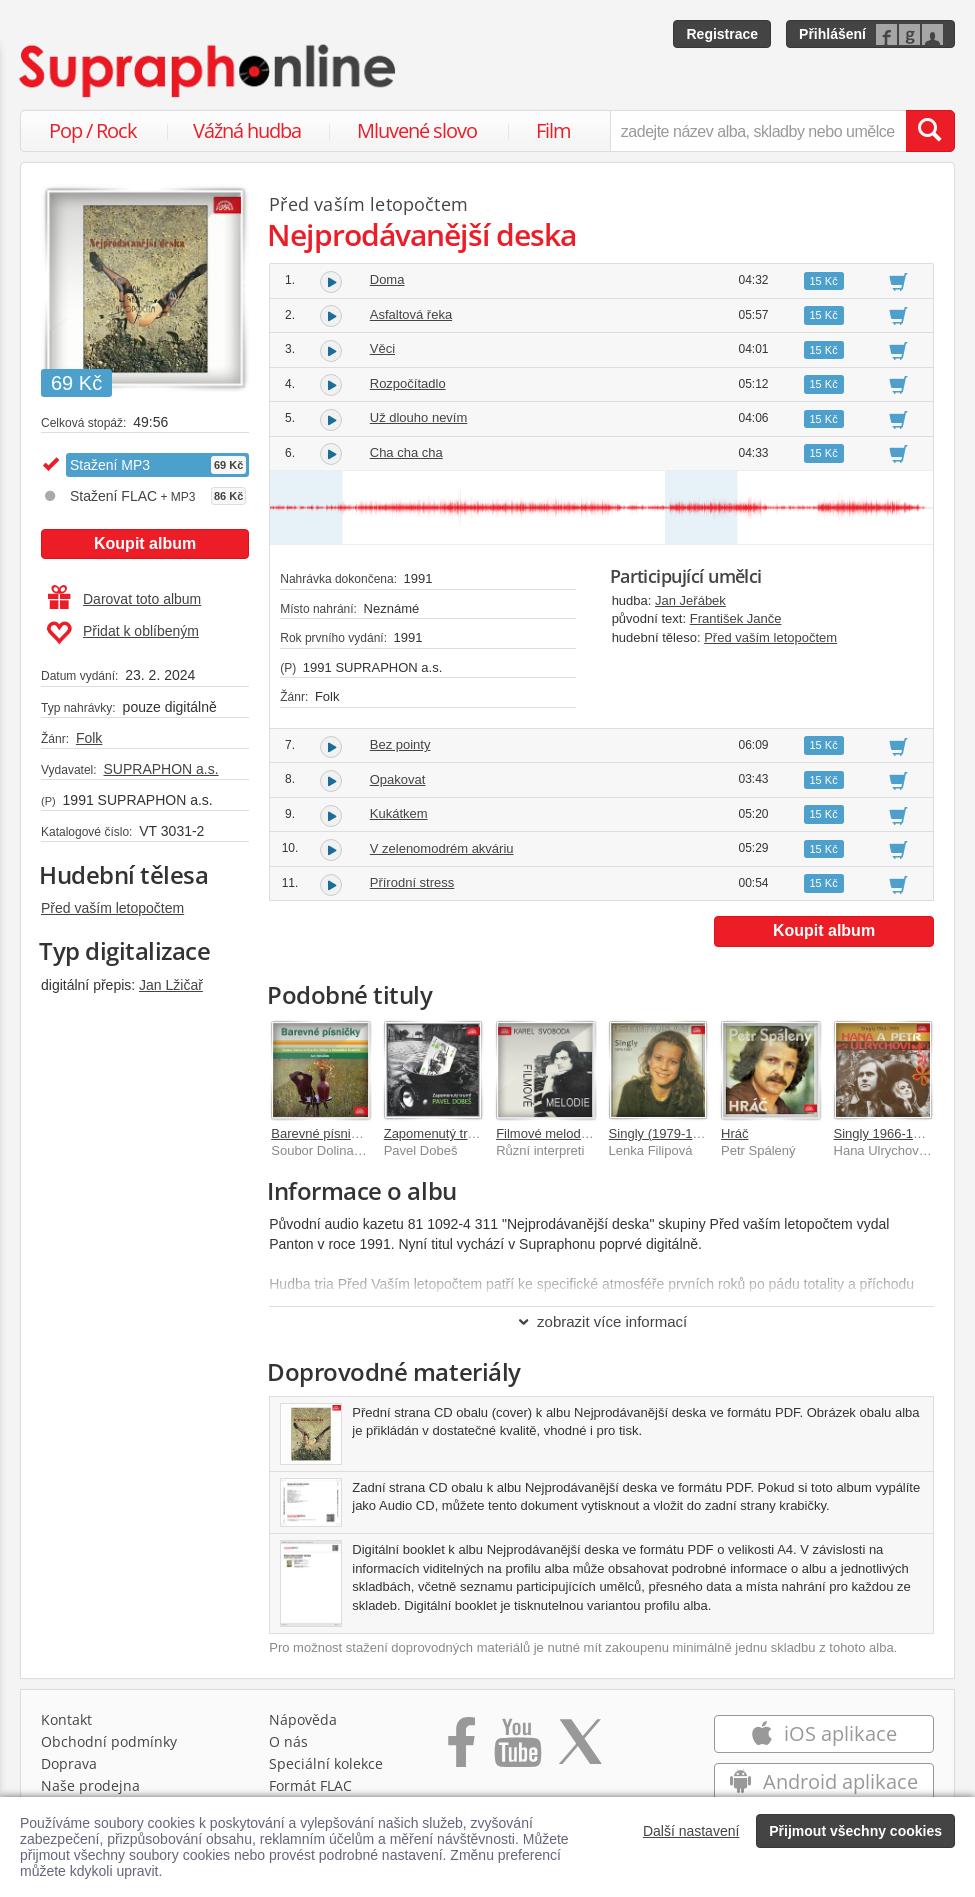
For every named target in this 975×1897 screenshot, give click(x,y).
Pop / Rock (93, 130)
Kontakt (66, 1719)
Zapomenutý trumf (437, 1133)
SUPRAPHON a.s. (160, 769)
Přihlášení (832, 34)
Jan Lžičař (171, 985)
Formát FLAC (310, 1785)
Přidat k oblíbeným (122, 633)
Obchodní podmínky (109, 1741)
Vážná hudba (247, 130)
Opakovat (398, 779)
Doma (387, 279)
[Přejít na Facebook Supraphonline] (461, 1749)
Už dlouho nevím (419, 417)
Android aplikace (823, 1781)
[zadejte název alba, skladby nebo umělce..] (758, 131)
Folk (89, 738)
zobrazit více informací (601, 1321)
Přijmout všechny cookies (855, 1831)
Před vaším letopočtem (112, 908)
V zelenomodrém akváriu (442, 848)
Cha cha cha (406, 452)
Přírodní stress (412, 882)
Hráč (734, 1133)
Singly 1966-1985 (884, 1133)
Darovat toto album (124, 599)
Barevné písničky (320, 1133)
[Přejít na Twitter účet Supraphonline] (580, 1749)
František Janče (736, 618)
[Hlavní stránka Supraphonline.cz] (209, 71)
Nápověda (303, 1719)
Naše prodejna (90, 1785)
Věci (382, 348)
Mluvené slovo (417, 130)
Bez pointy (400, 744)
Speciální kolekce (326, 1763)
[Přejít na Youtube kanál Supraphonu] (517, 1749)
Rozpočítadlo (408, 383)
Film (553, 130)
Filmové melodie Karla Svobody (587, 1133)
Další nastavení (691, 1831)
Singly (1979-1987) (664, 1133)
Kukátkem (399, 813)
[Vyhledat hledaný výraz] (930, 131)
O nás (288, 1741)
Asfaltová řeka (411, 314)
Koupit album (145, 543)
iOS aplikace (823, 1733)
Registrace (722, 34)
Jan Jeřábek (690, 600)
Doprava (69, 1763)
